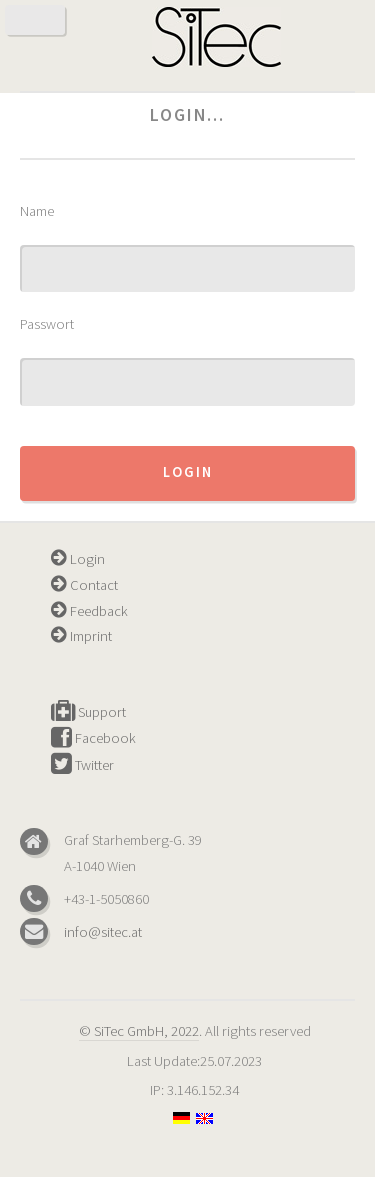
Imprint (81, 636)
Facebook (93, 738)
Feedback (89, 611)
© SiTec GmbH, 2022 (139, 1031)
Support (88, 712)
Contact (84, 585)
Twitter (82, 765)
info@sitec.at (103, 932)
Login (188, 472)
